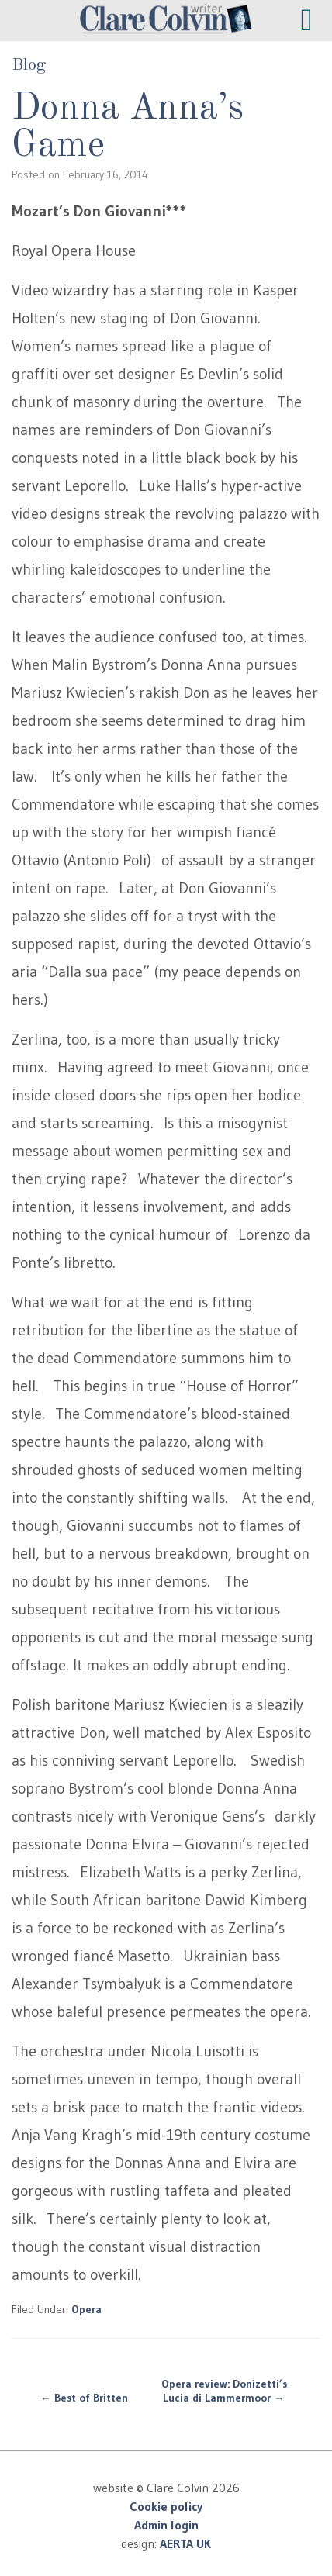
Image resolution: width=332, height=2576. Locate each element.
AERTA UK (185, 2543)
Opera (86, 2309)
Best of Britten (84, 2398)
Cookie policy (166, 2506)
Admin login (166, 2525)
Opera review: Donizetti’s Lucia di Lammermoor (224, 2391)
